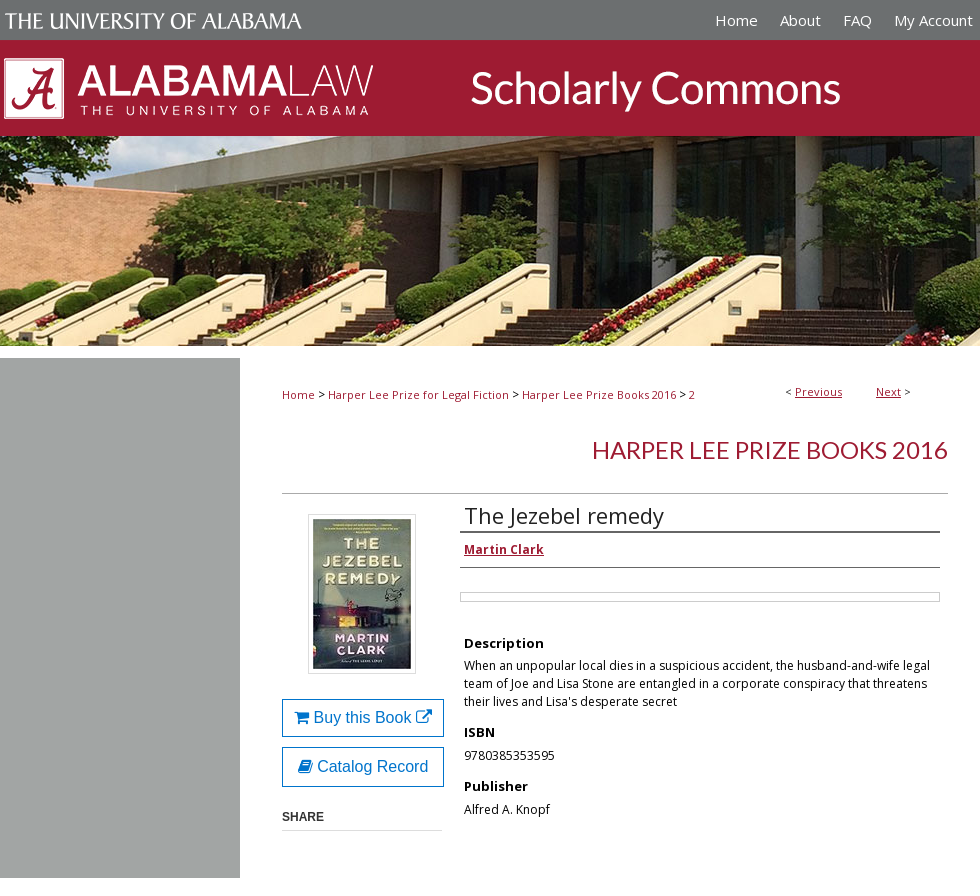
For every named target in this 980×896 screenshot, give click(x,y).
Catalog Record (363, 766)
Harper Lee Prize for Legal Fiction (418, 394)
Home (298, 394)
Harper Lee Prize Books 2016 (599, 394)
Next (888, 391)
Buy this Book (363, 717)
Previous (818, 391)
